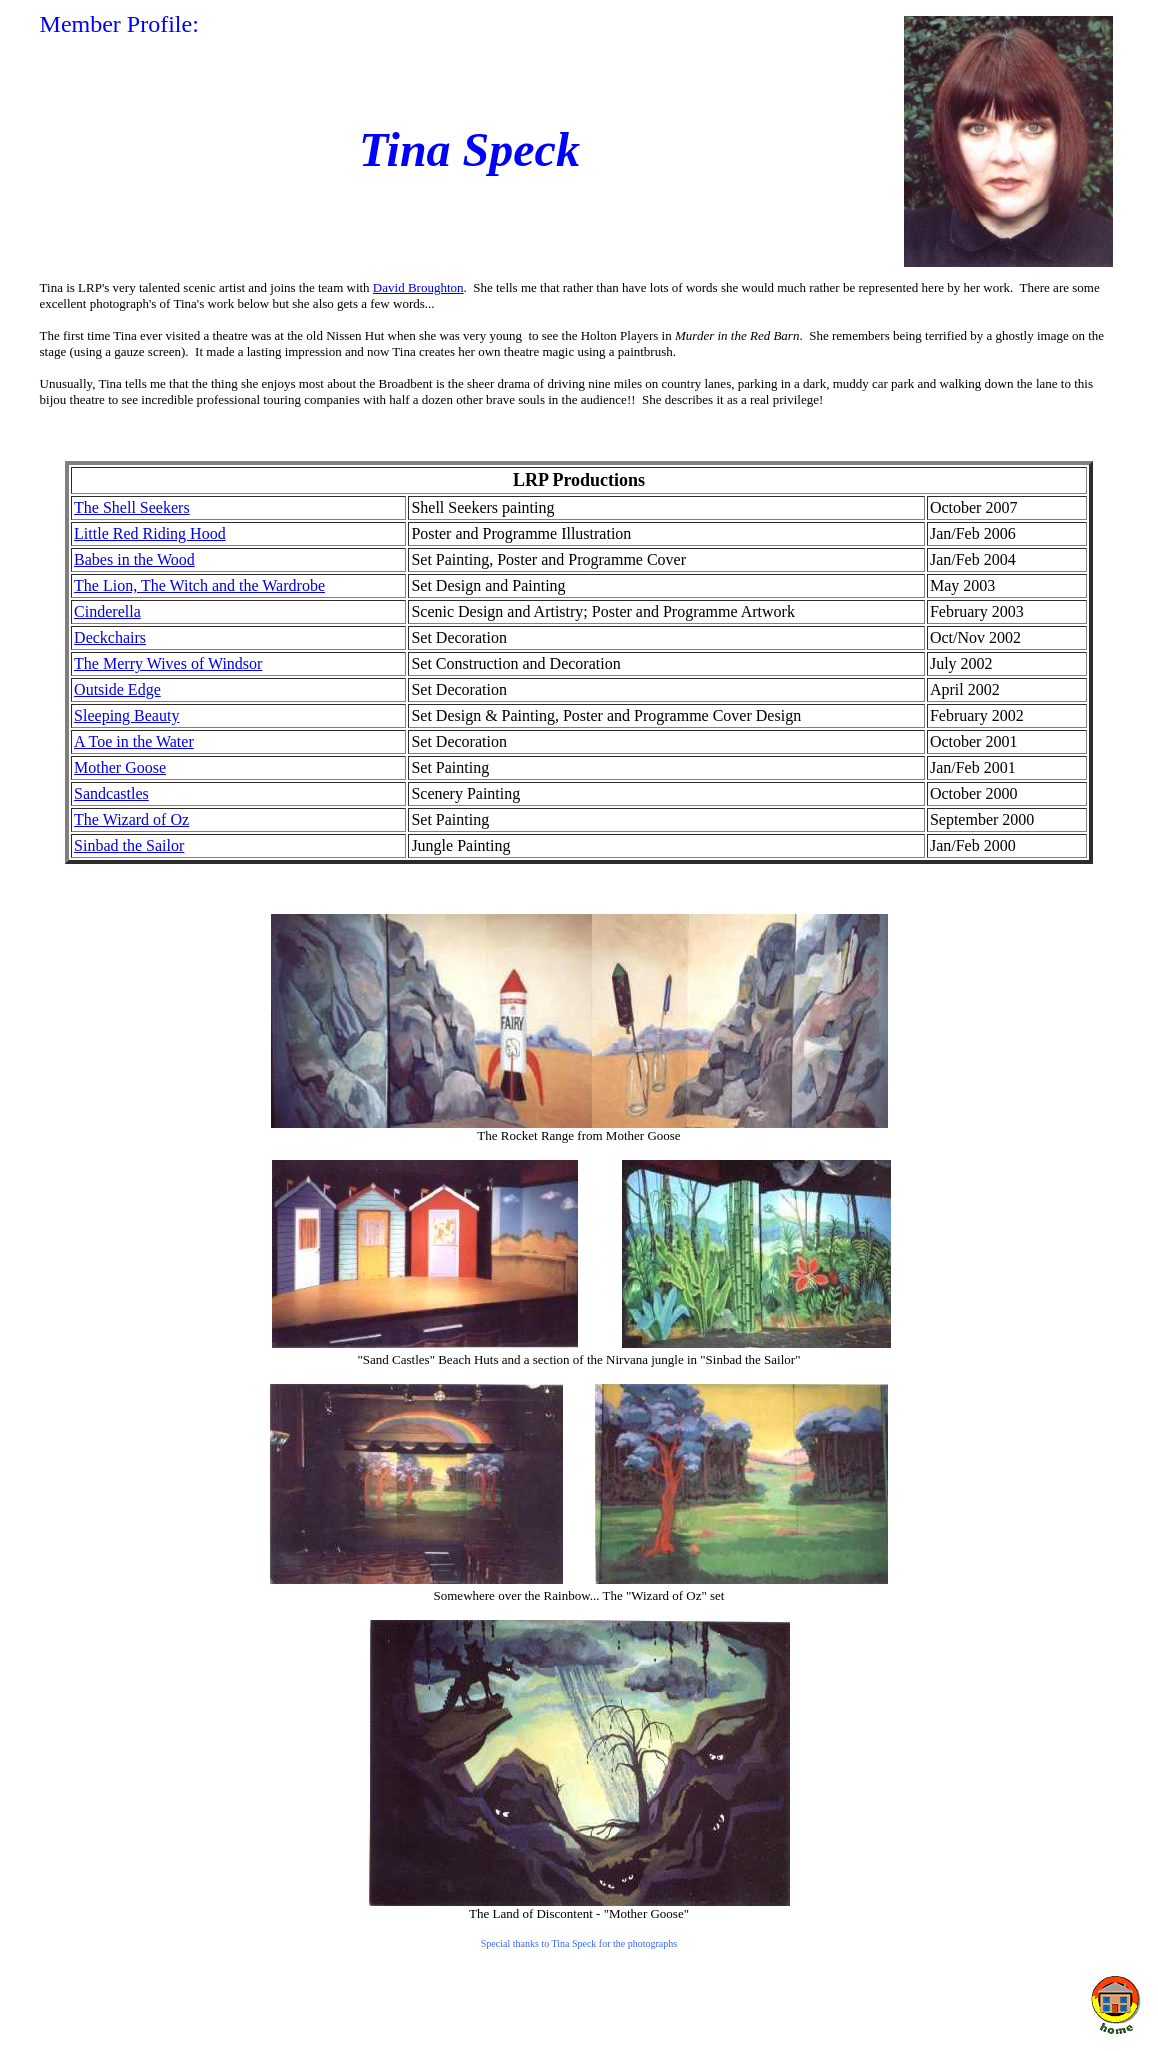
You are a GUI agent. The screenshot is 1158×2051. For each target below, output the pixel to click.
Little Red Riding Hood (150, 533)
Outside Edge (117, 689)
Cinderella (107, 611)
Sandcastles (111, 793)
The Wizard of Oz (131, 819)
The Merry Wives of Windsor (168, 663)
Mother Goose (120, 767)
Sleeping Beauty (126, 715)
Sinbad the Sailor (129, 845)
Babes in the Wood (134, 559)
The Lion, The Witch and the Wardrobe (199, 585)
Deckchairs (110, 637)
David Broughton (418, 287)
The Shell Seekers (132, 507)
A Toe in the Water (134, 741)
